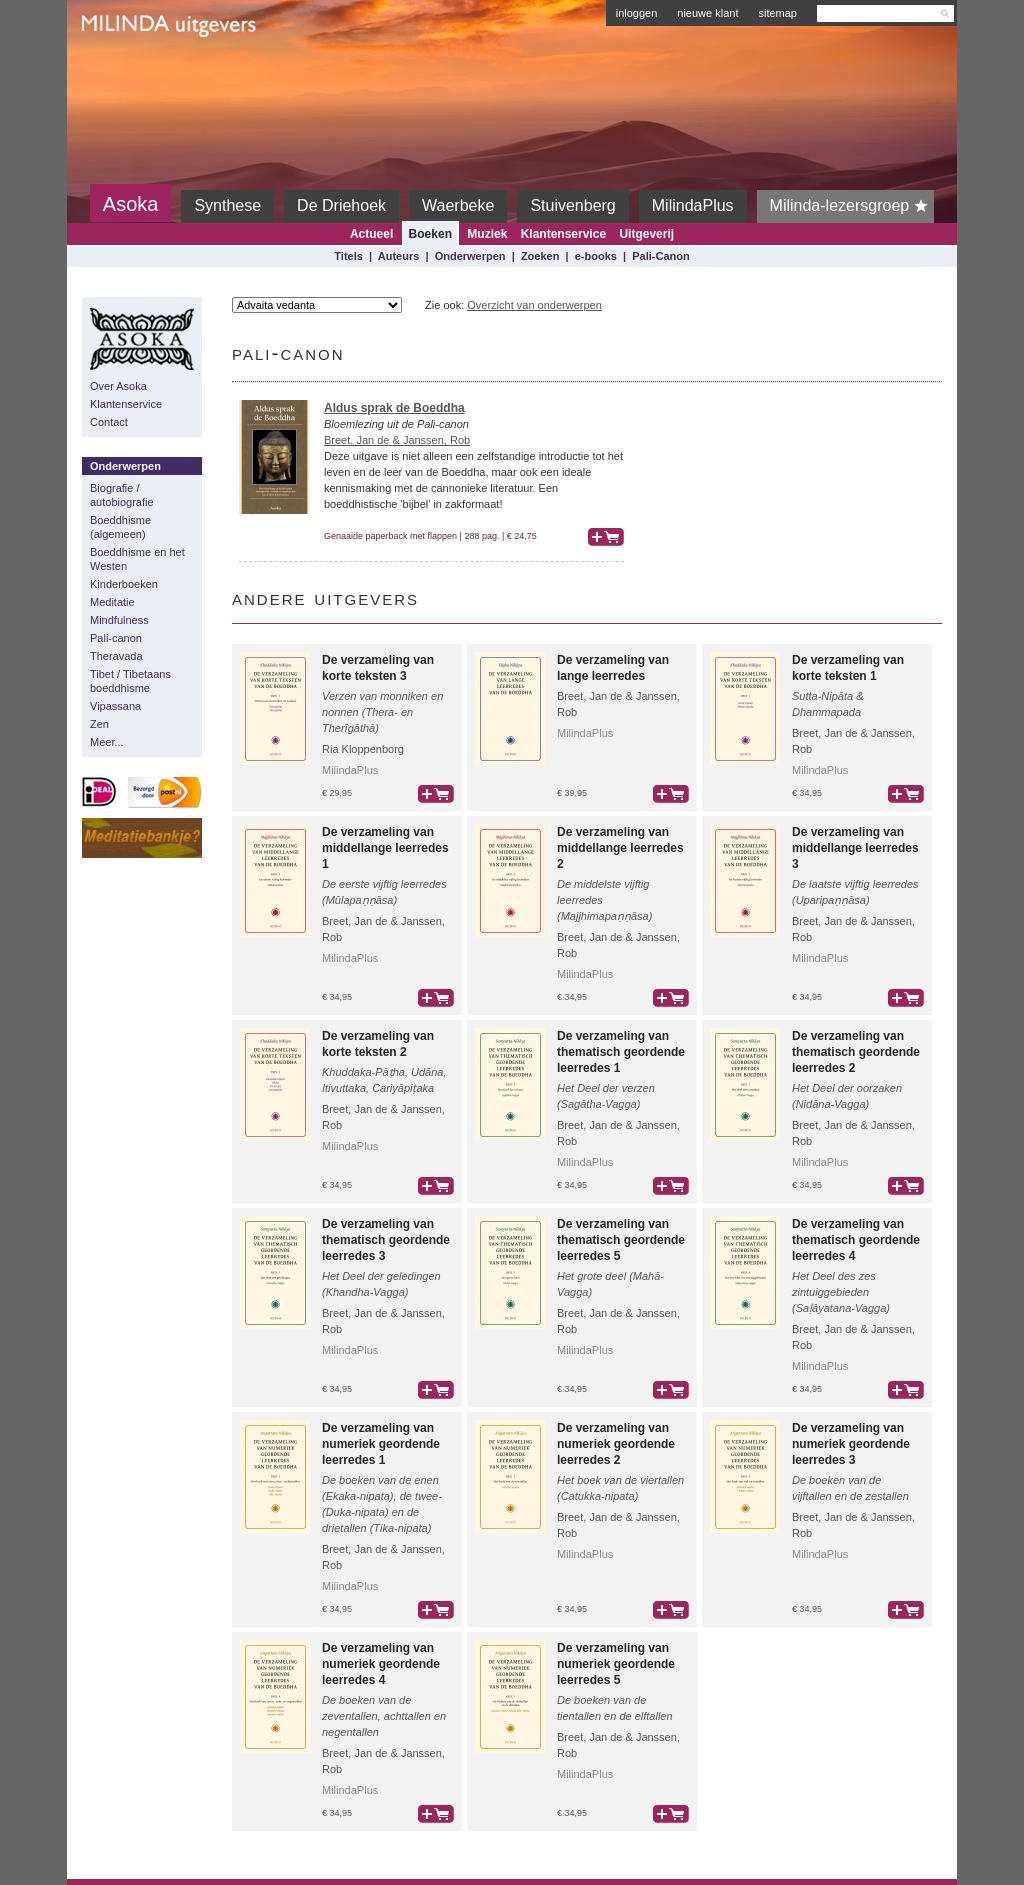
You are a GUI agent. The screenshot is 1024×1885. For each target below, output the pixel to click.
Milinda (123, 72)
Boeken (430, 234)
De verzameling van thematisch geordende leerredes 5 (621, 1240)
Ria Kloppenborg (363, 749)
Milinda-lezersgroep (852, 206)
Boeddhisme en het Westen (137, 559)
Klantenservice (563, 234)
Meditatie (112, 602)
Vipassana (115, 706)
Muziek (487, 234)
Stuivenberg (572, 205)
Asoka (131, 204)
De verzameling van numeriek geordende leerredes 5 (616, 1664)
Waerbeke (458, 205)
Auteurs (399, 256)
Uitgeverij (646, 234)
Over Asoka (118, 386)
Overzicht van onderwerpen (534, 305)
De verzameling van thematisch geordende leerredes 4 (856, 1240)
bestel (606, 537)
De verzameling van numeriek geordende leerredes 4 (381, 1664)
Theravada (116, 656)
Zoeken (540, 256)
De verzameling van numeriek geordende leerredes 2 (616, 1444)
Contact (109, 422)
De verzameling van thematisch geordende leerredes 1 (621, 1052)
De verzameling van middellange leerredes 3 (855, 848)
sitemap (777, 13)
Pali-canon (116, 638)
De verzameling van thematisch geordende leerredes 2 (856, 1052)
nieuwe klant (707, 13)
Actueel (371, 234)
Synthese (227, 205)
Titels (348, 256)
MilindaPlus (693, 205)
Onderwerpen (470, 256)
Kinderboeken (124, 584)
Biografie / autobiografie (122, 495)
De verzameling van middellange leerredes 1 (385, 848)
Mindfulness (119, 620)
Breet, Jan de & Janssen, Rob (397, 440)
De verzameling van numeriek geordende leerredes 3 (851, 1444)
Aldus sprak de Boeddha (394, 408)
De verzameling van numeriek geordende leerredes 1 (381, 1444)
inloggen (637, 13)
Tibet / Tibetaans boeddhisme (130, 681)
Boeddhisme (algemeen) (120, 527)
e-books (596, 256)
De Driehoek (341, 205)
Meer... (107, 742)
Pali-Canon (660, 256)
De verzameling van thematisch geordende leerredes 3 (386, 1240)
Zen (99, 724)
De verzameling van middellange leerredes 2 (620, 848)
